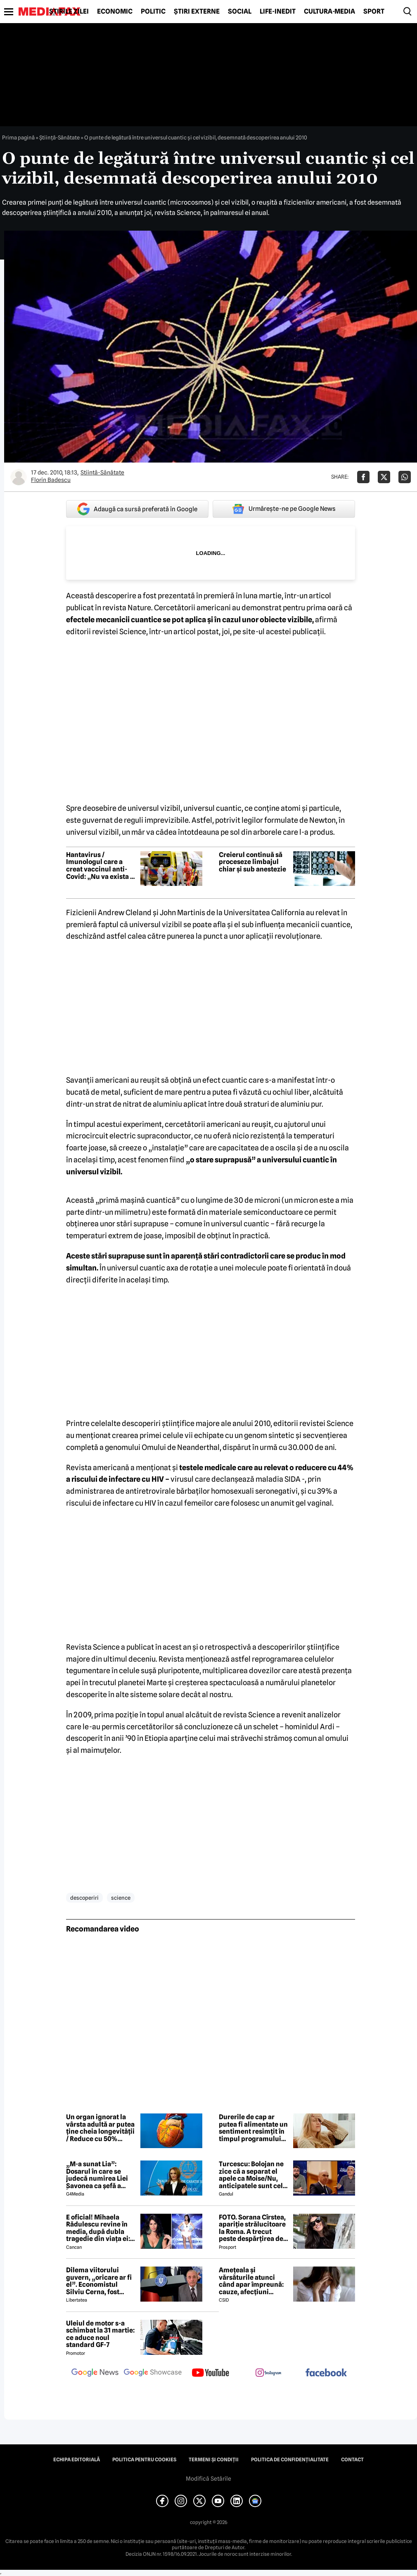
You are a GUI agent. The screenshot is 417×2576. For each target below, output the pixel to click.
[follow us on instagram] (268, 2373)
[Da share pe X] (384, 477)
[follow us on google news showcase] (153, 2373)
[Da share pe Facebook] (363, 477)
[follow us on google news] (95, 2373)
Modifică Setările (208, 2478)
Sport (373, 11)
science (120, 1897)
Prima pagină (18, 137)
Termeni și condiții (214, 2460)
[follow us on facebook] (326, 2373)
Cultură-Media (329, 11)
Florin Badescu (51, 480)
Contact (352, 2460)
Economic (115, 11)
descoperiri (84, 1897)
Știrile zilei (69, 11)
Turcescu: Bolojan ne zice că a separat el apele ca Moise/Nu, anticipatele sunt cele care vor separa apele (253, 2174)
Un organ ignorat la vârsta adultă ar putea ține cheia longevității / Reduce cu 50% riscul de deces (100, 2127)
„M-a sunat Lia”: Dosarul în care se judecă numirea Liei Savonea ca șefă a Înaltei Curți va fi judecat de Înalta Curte (97, 2174)
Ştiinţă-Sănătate (59, 137)
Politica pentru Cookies (144, 2460)
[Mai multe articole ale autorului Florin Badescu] (18, 477)
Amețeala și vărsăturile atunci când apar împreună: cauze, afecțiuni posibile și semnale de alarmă (253, 2281)
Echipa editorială (76, 2460)
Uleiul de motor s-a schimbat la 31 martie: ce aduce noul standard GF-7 (100, 2334)
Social (239, 11)
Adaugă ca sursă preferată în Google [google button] (137, 509)
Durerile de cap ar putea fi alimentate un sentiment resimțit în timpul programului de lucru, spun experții (253, 2127)
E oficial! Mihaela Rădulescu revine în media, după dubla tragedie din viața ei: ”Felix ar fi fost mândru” (98, 2228)
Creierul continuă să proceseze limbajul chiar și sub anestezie (252, 862)
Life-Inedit (278, 11)
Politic (153, 11)
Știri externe (197, 11)
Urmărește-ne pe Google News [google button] (284, 509)
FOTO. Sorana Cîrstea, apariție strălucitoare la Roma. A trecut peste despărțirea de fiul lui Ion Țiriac (252, 2228)
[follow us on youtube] (210, 2373)
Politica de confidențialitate (290, 2460)
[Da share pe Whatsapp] (404, 477)
